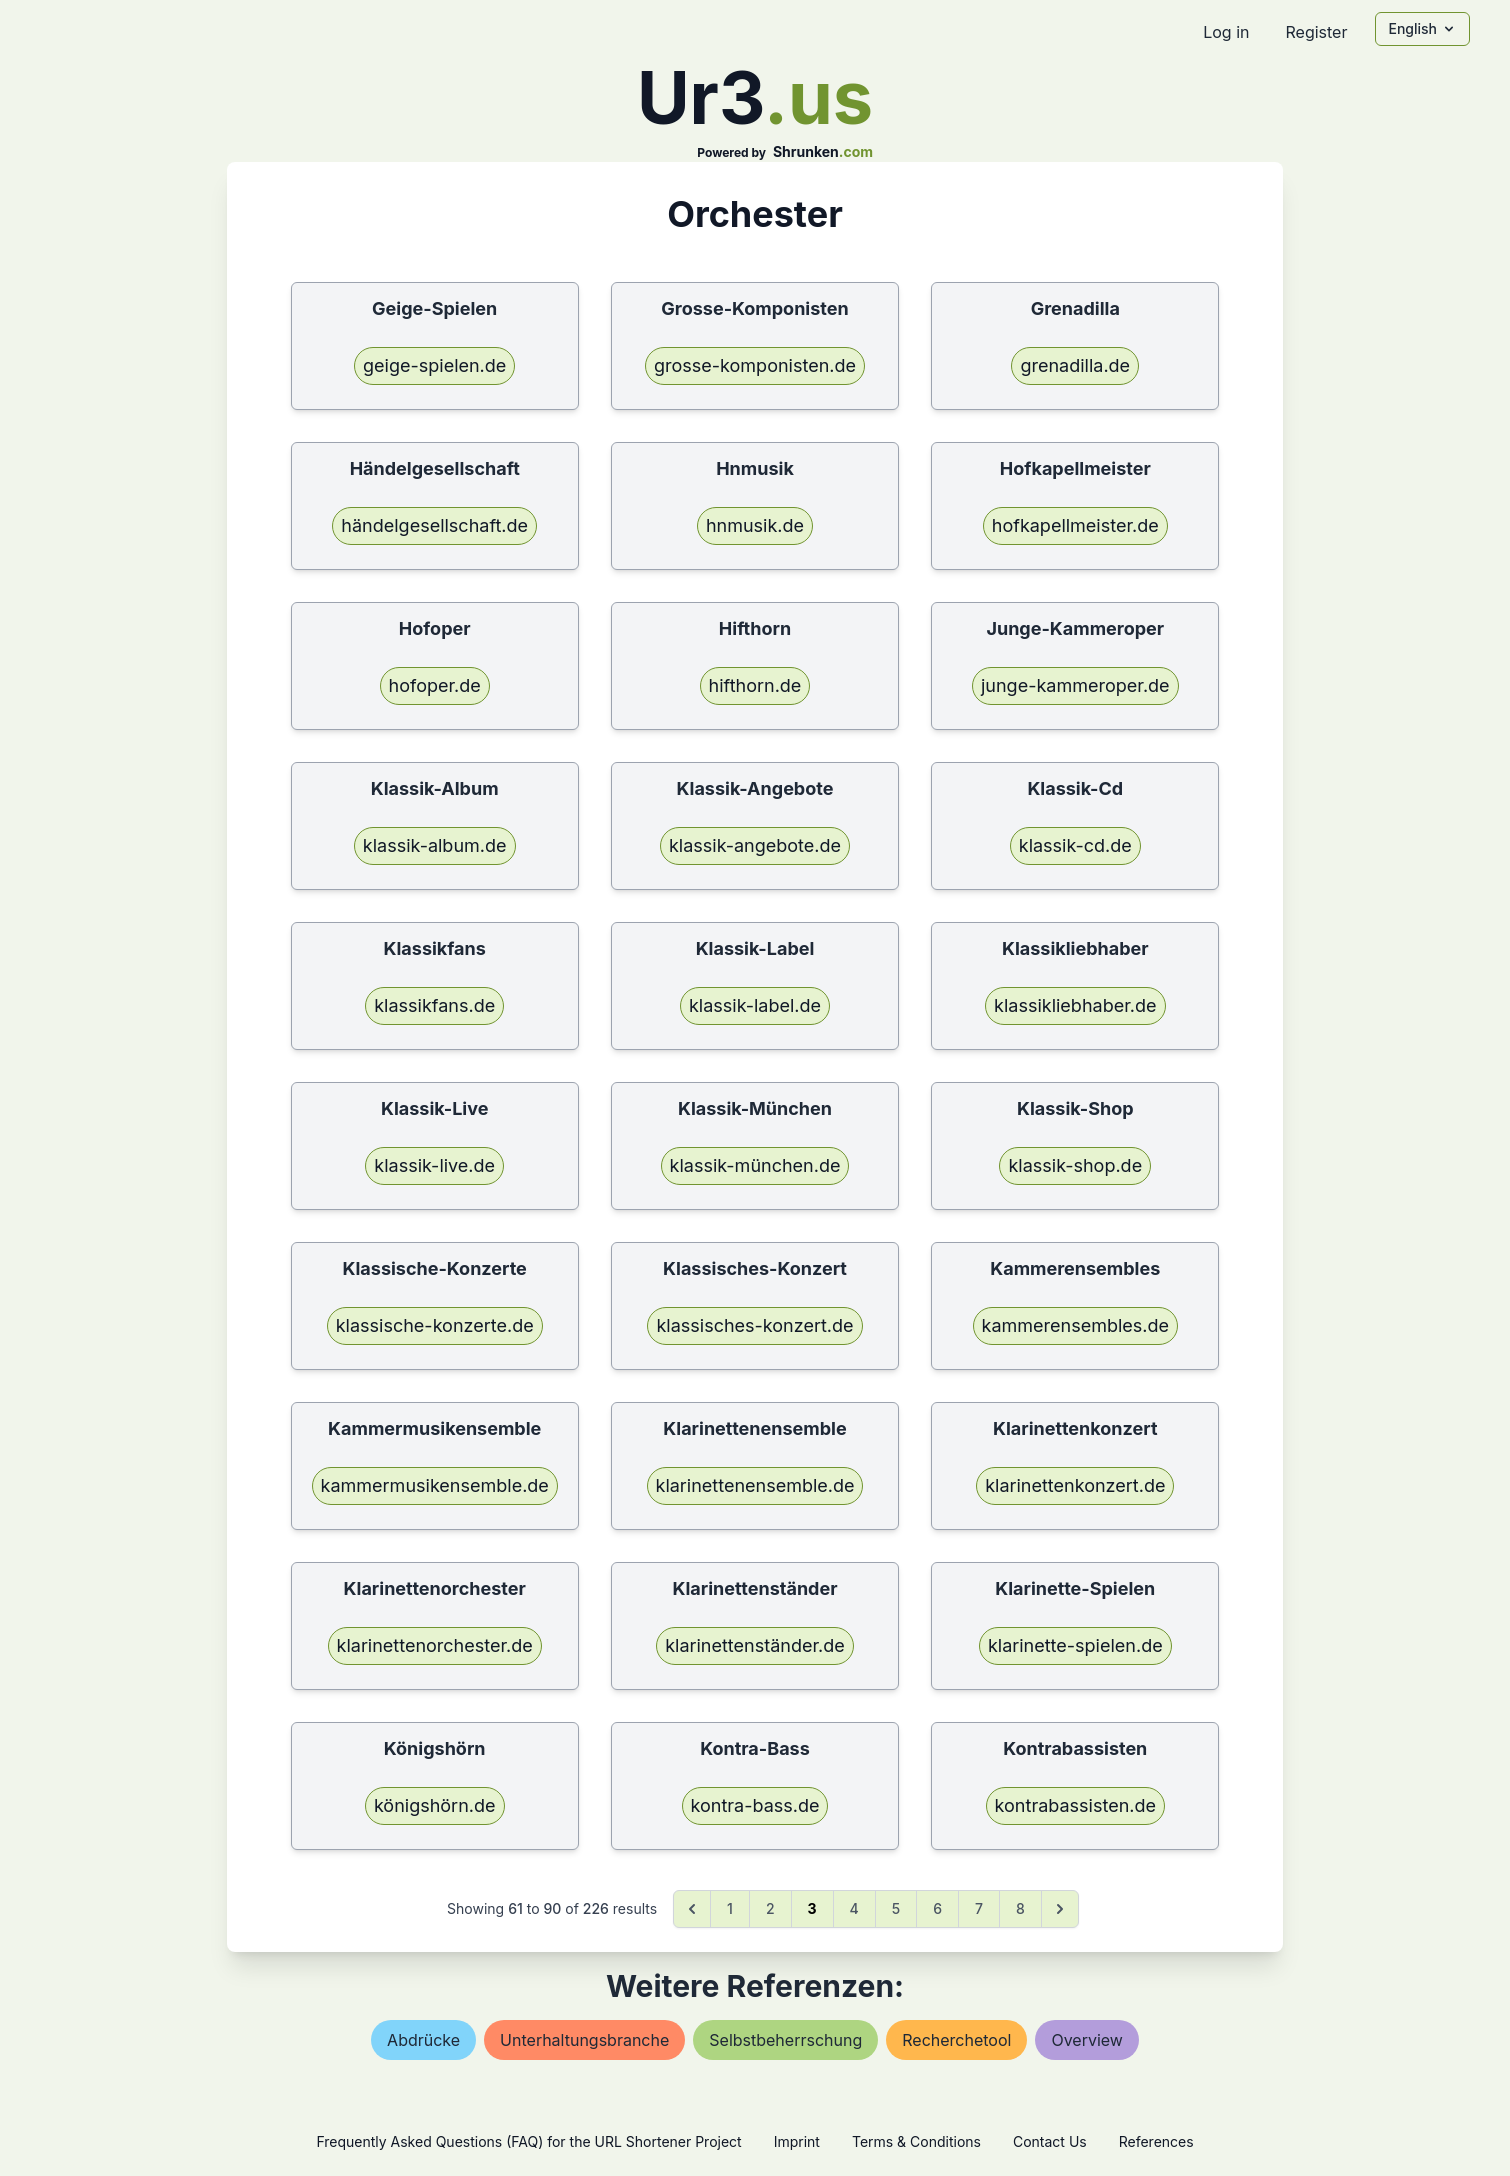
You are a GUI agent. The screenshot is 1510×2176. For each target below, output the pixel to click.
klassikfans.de (434, 1005)
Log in (1226, 32)
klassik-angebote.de (755, 845)
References (1156, 2141)
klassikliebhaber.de (1075, 1005)
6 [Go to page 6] (937, 1908)
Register (1316, 32)
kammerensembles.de (1075, 1325)
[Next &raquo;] (1060, 1909)
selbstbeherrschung (785, 2040)
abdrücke (423, 2040)
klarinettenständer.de (755, 1645)
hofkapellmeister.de (1075, 525)
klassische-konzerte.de (435, 1325)
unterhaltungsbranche (584, 2040)
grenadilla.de (1075, 365)
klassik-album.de (435, 845)
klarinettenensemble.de (755, 1485)
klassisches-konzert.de (754, 1325)
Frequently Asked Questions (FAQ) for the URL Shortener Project (528, 2141)
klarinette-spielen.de (1075, 1645)
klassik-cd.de (1075, 845)
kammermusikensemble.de (435, 1485)
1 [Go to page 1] (730, 1908)
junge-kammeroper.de (1075, 685)
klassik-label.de (755, 1005)
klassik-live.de (434, 1165)
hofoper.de (435, 685)
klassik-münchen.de (755, 1165)
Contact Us (1050, 2141)
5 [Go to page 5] (896, 1908)
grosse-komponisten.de (755, 365)
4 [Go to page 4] (854, 1908)
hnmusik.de (755, 525)
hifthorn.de (755, 685)
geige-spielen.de (434, 365)
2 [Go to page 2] (770, 1908)
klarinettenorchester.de (435, 1645)
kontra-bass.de (755, 1805)
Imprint (797, 2141)
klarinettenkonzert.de (1075, 1485)
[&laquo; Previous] (692, 1909)
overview (1087, 2040)
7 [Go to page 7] (979, 1908)
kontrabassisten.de (1075, 1805)
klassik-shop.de (1075, 1165)
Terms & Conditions (916, 2141)
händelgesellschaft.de (434, 525)
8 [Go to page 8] (1020, 1908)
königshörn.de (435, 1805)
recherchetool (956, 2040)
